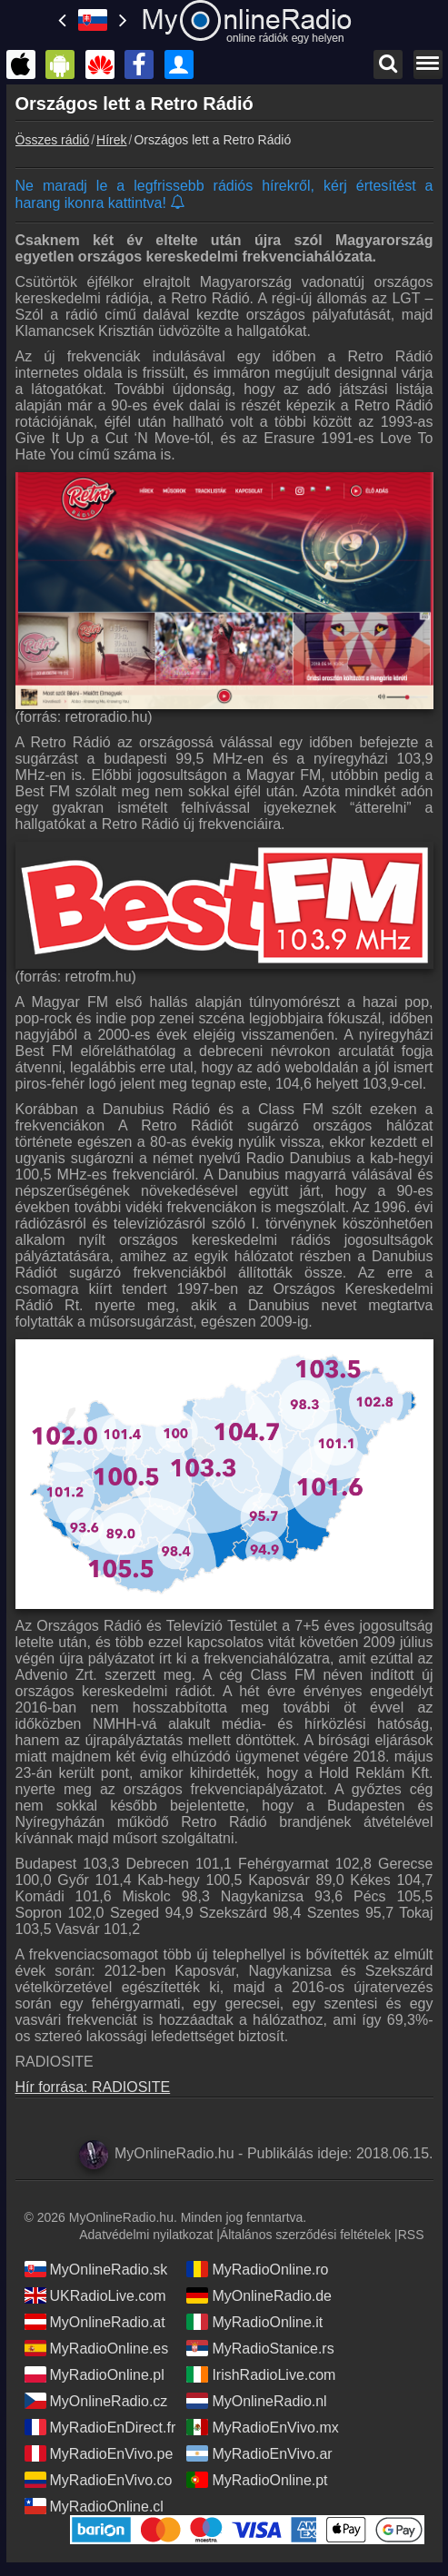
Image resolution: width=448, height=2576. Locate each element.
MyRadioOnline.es (97, 2348)
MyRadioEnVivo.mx (262, 2427)
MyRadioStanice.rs (260, 2348)
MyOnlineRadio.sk (96, 2269)
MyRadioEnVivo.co (99, 2480)
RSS (411, 2234)
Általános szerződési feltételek (305, 2234)
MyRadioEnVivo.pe (99, 2453)
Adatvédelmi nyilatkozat (146, 2234)
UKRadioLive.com (95, 2295)
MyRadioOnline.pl (94, 2374)
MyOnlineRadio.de (259, 2295)
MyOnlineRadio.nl (256, 2401)
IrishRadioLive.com (260, 2374)
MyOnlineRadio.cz (96, 2401)
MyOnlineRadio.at (95, 2322)
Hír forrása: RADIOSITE (93, 2087)
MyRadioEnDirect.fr (100, 2427)
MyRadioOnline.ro (257, 2269)
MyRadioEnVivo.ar (259, 2453)
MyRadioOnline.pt (256, 2480)
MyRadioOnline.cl (94, 2506)
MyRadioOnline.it (254, 2322)
